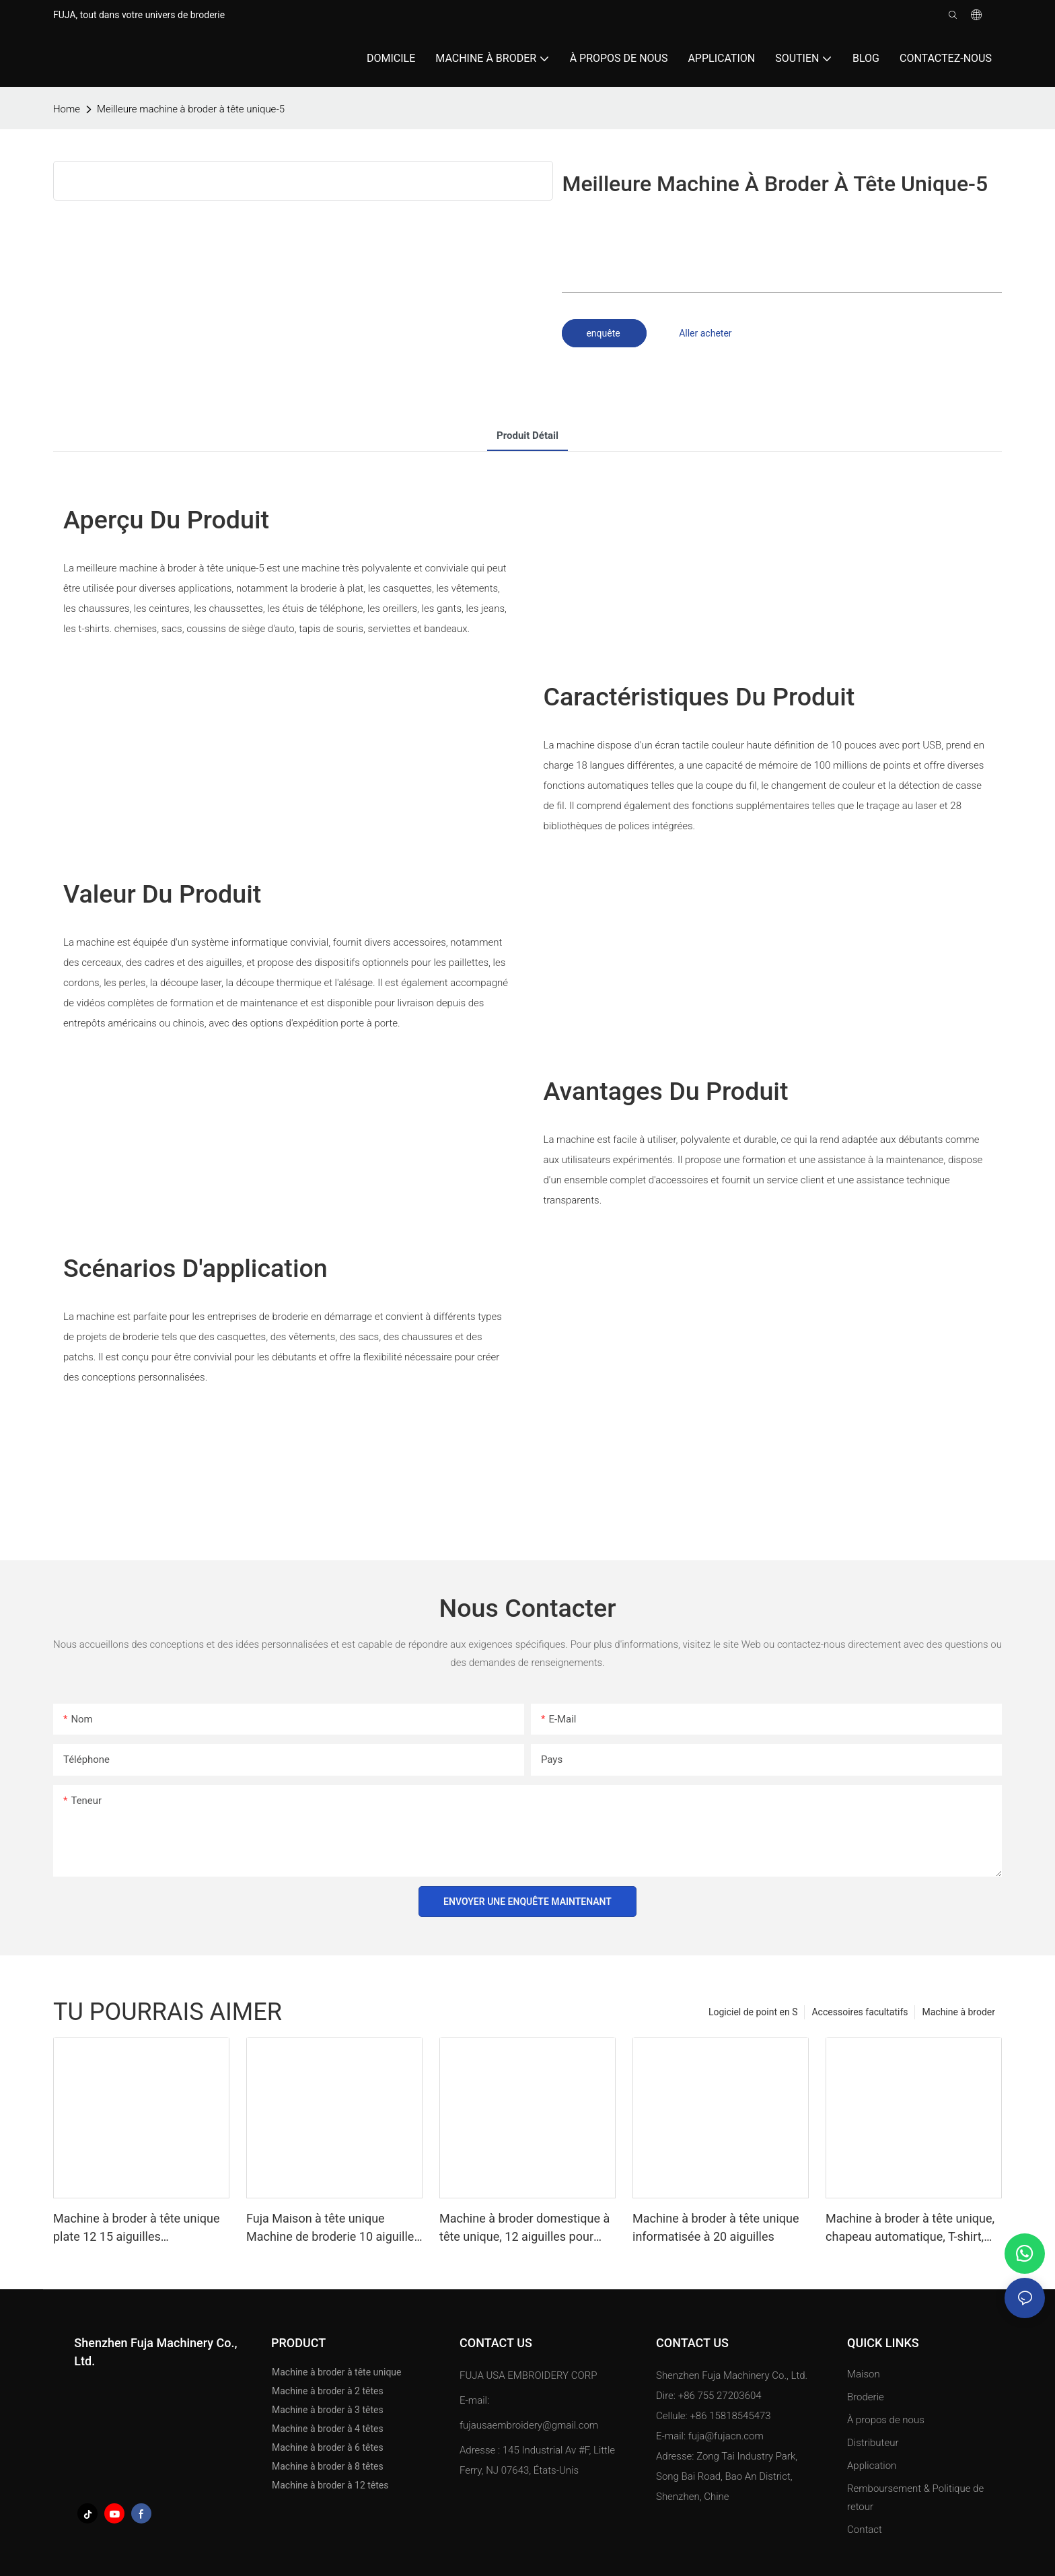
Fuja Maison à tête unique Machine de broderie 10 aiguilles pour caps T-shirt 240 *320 (333, 2228)
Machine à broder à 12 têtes (330, 2485)
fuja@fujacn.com (726, 2436)
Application (873, 2466)
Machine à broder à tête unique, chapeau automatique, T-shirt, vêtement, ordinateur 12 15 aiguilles (910, 2228)
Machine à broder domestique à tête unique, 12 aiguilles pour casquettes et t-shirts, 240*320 (524, 2228)
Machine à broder (958, 2012)
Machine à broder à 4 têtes (328, 2428)
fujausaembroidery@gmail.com (529, 2425)
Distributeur (872, 2443)
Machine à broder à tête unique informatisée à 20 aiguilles (715, 2227)
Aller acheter (705, 333)
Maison (863, 2374)
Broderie (865, 2397)
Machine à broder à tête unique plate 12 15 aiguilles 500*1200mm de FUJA (136, 2228)
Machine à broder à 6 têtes (328, 2447)
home (66, 109)
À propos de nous (885, 2420)
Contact (864, 2529)
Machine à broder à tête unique (337, 2372)
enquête (604, 333)
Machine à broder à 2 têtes (328, 2391)
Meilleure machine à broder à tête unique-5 (191, 109)
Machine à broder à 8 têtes (328, 2466)
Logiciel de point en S (753, 2012)
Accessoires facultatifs (859, 2012)
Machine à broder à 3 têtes (328, 2409)
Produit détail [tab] (527, 435)
